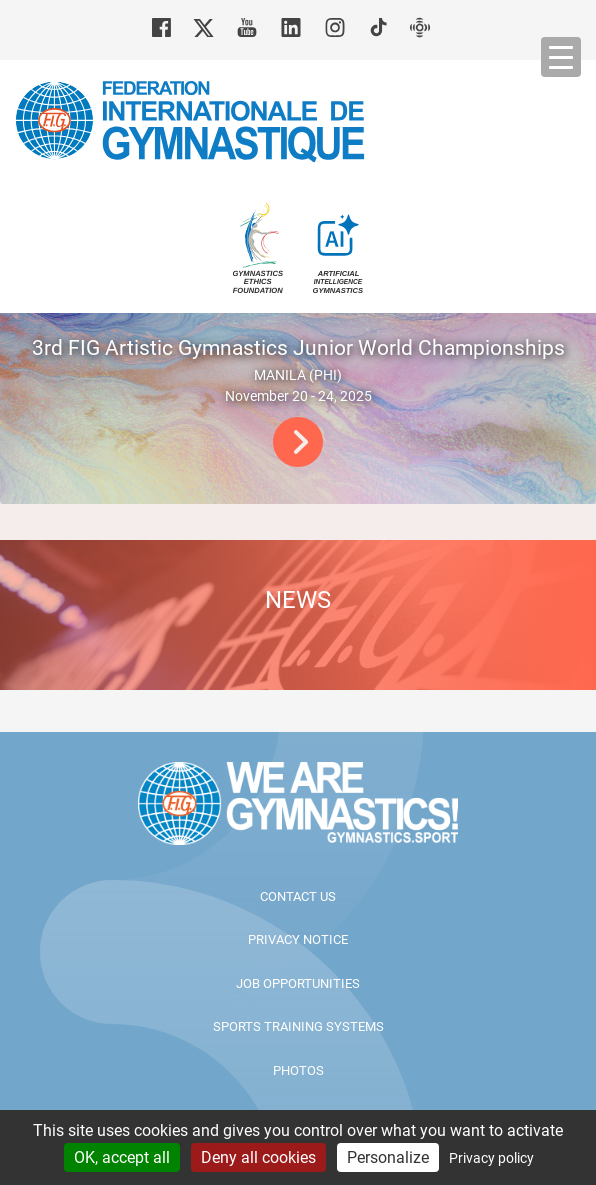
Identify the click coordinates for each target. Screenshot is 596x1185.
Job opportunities (298, 983)
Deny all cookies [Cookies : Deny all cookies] (258, 1157)
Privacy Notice (298, 939)
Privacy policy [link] (491, 1158)
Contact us (298, 896)
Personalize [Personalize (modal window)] (388, 1157)
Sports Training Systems (298, 1026)
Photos (298, 1070)
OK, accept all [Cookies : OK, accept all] (122, 1157)
